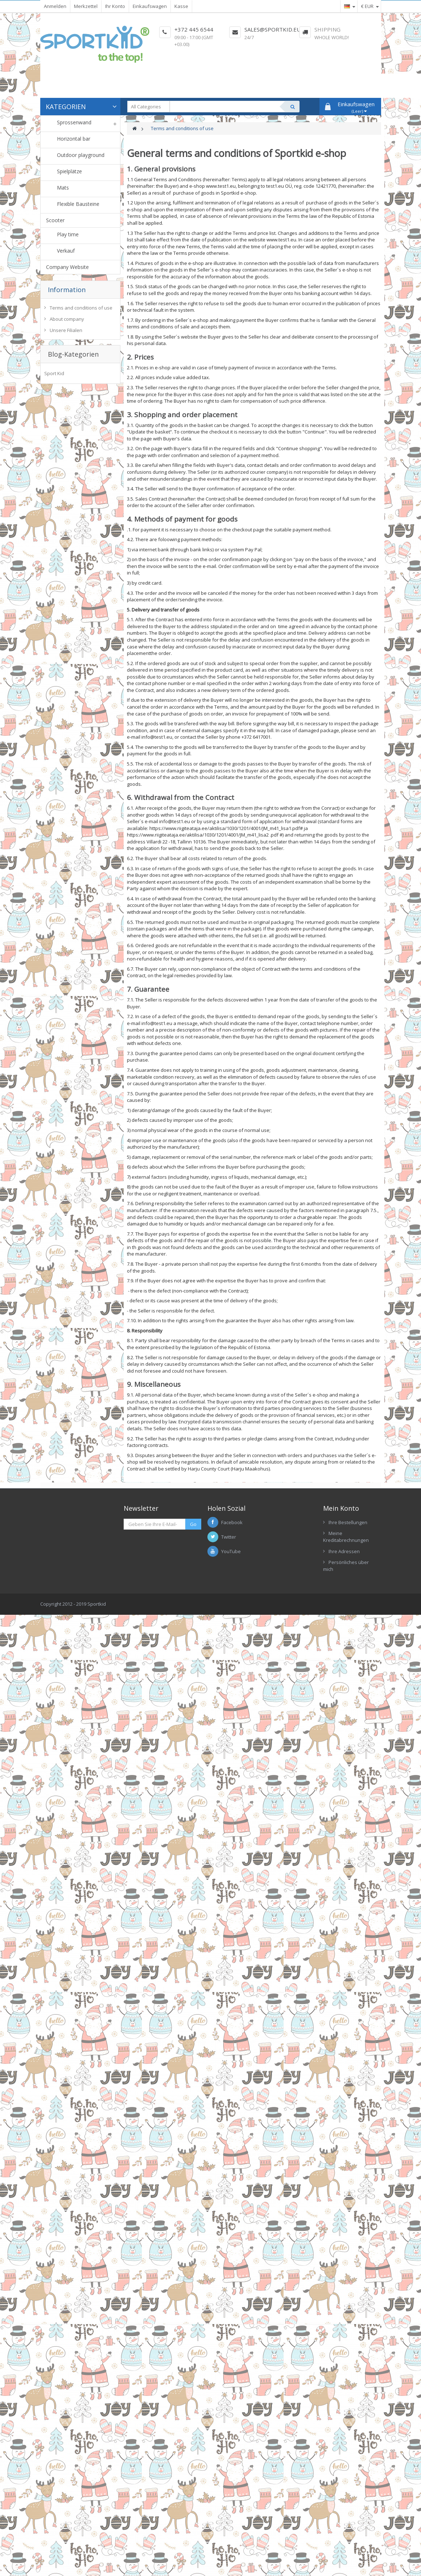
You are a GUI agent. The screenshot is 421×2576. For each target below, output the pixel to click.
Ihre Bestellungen (348, 1522)
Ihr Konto (115, 6)
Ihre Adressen (344, 1551)
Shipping (327, 29)
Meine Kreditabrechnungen (346, 1536)
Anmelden (55, 6)
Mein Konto (341, 1508)
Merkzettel (86, 6)
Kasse (181, 6)
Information (67, 289)
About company (67, 319)
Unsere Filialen (66, 330)
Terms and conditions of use (81, 307)
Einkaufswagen (150, 6)
